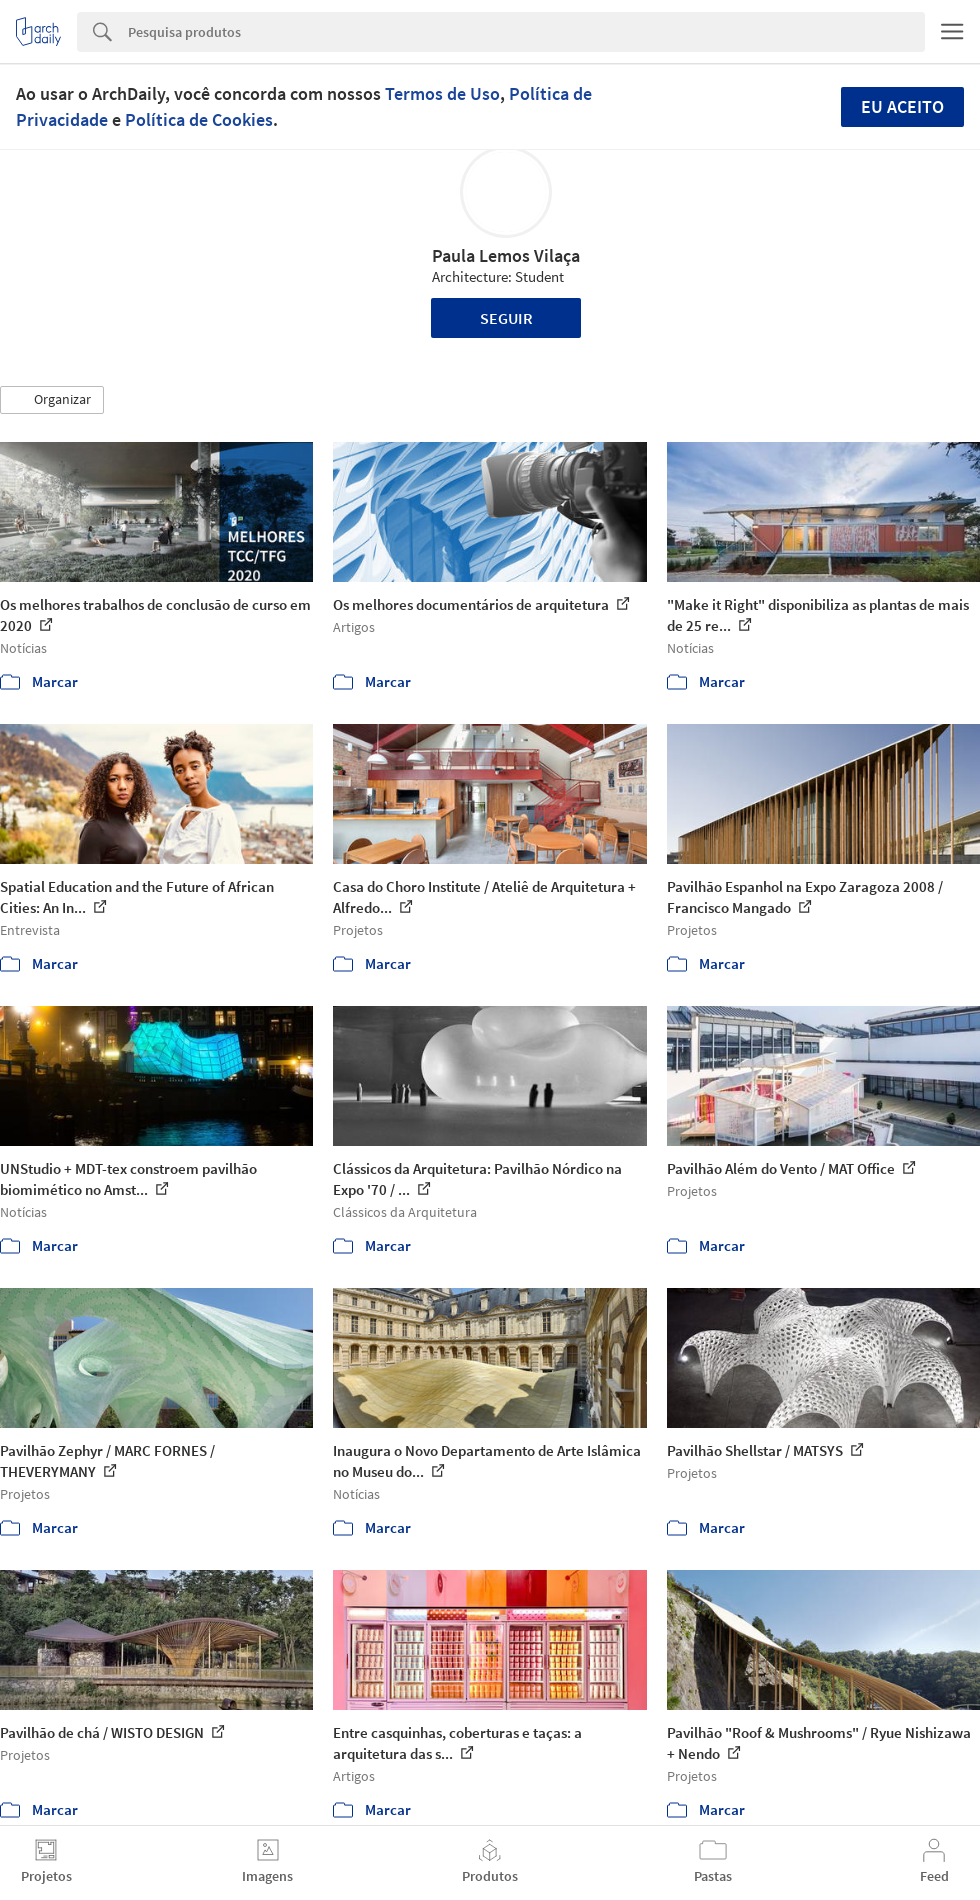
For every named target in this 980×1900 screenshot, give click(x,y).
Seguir (506, 318)
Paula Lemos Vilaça (506, 255)
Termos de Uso (442, 93)
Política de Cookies (199, 119)
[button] (52, 400)
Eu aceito (902, 106)
